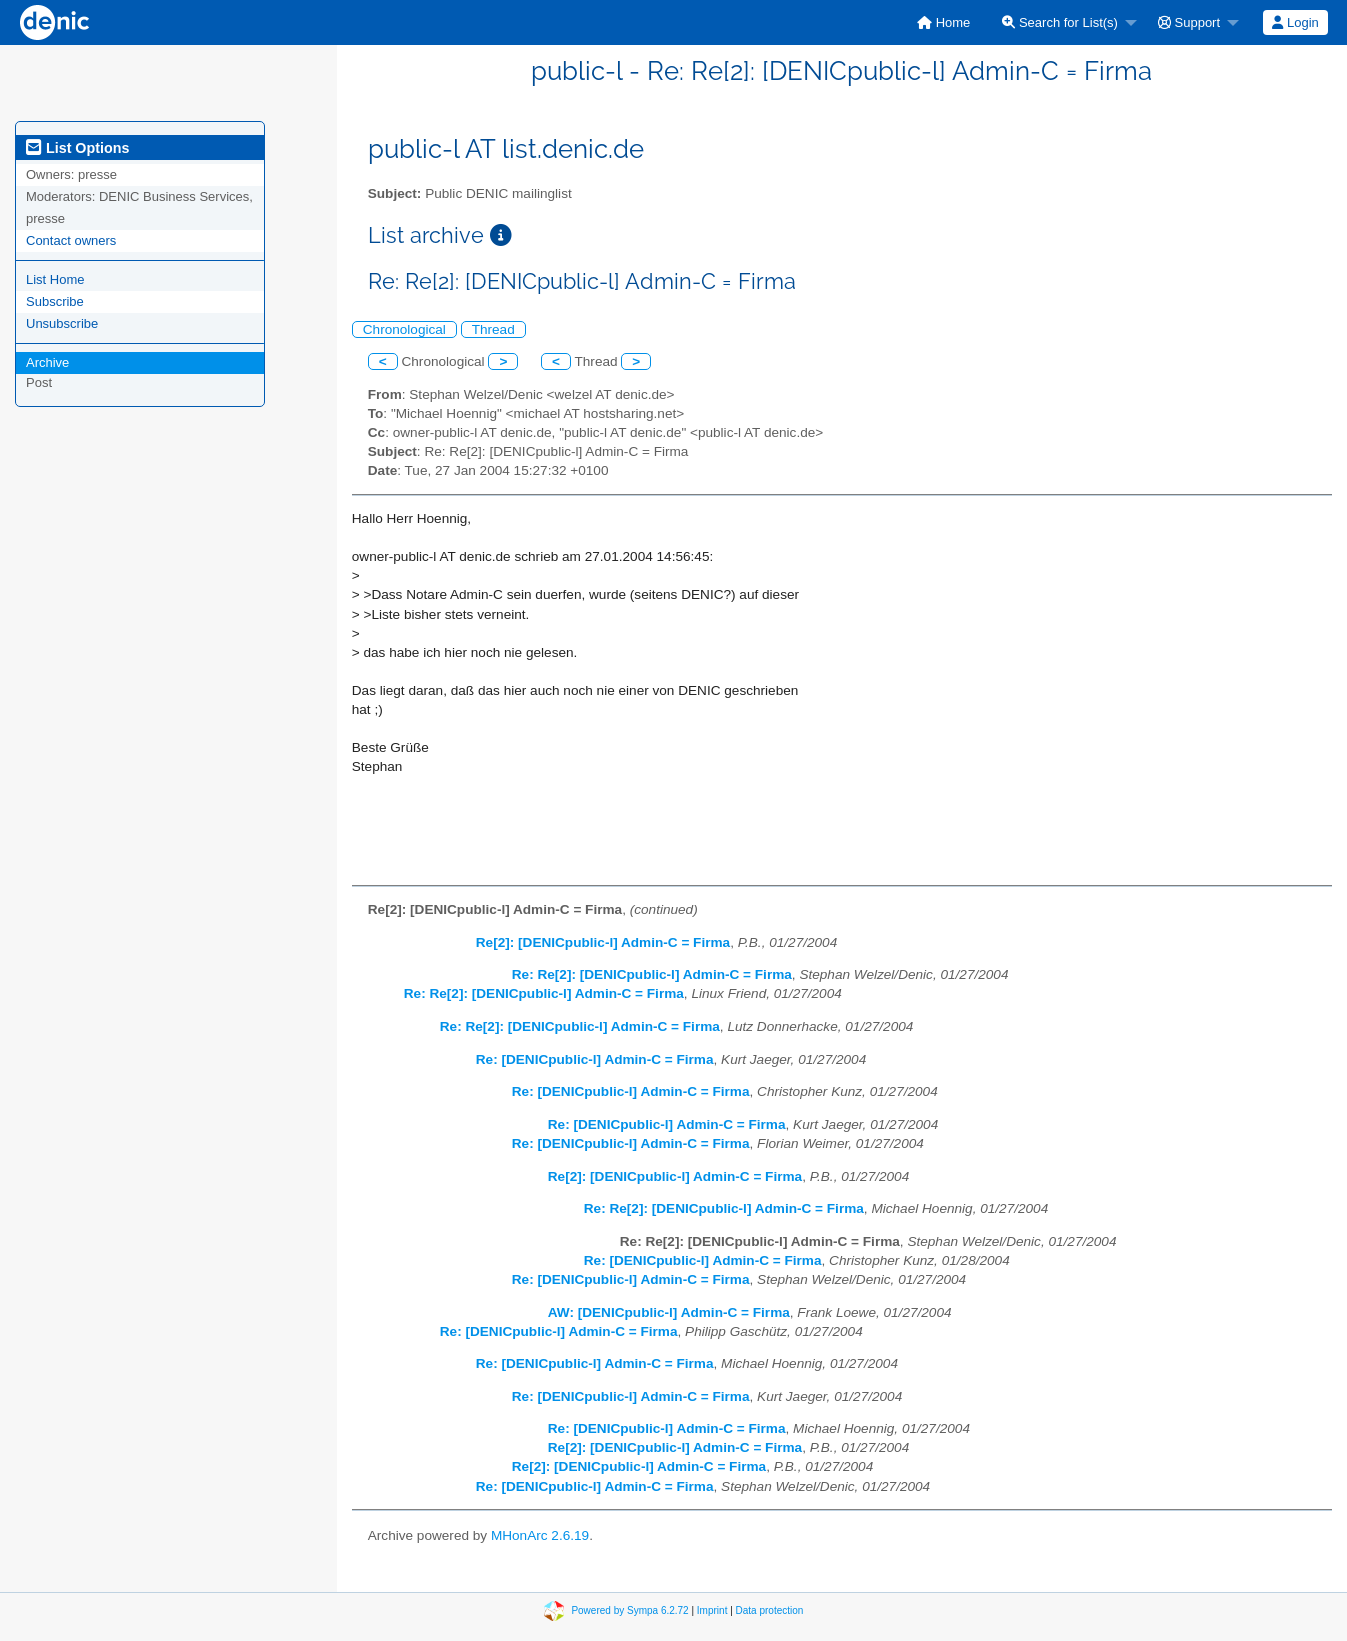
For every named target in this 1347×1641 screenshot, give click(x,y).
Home (943, 22)
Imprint (712, 1610)
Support (1189, 22)
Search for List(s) (1060, 22)
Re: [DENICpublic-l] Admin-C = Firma (595, 1059)
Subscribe (55, 301)
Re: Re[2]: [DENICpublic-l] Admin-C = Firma (652, 974)
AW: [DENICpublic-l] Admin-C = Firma (669, 1312)
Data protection (770, 1610)
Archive (47, 362)
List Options (77, 148)
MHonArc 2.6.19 (540, 1535)
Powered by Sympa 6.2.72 (629, 1610)
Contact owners (71, 240)
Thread (493, 329)
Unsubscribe (62, 323)
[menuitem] (943, 22)
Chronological (404, 329)
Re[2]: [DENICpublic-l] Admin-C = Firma (603, 942)
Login (1295, 22)
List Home (55, 279)
